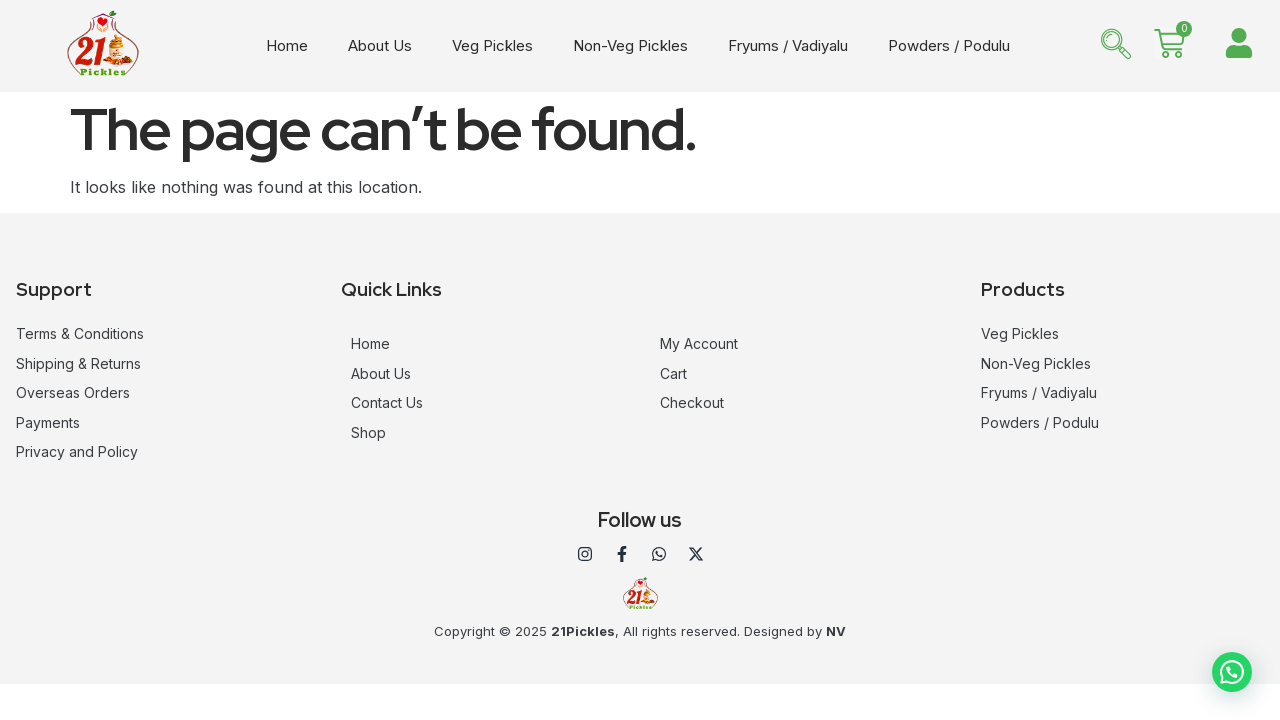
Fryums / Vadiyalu (788, 45)
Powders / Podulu (949, 45)
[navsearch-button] (1116, 46)
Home (287, 45)
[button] (1232, 672)
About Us (380, 45)
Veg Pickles (492, 45)
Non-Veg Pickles (630, 45)
